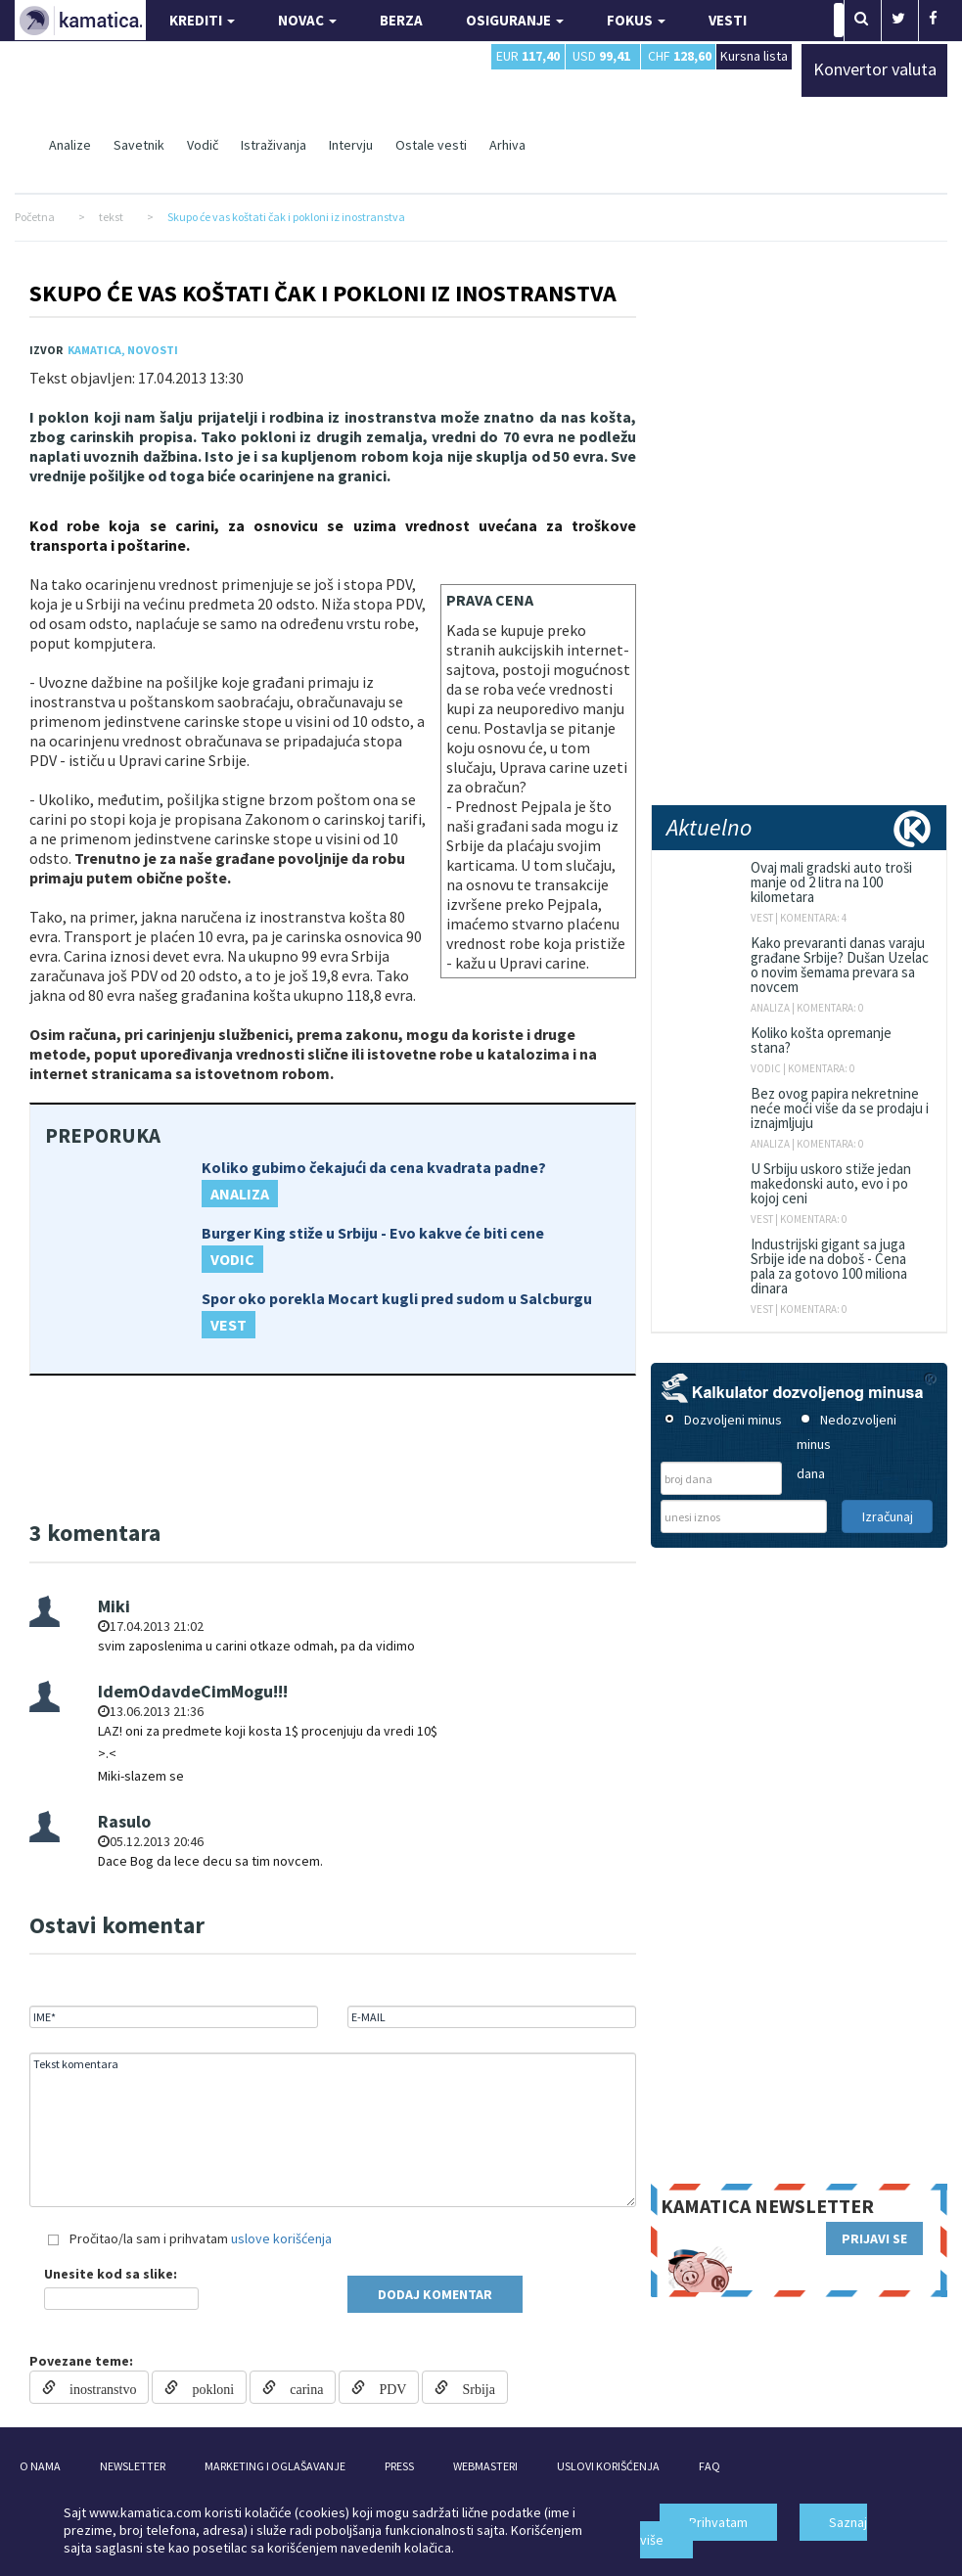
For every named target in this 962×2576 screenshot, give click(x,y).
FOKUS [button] (636, 20)
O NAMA (40, 2466)
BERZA (401, 20)
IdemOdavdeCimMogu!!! (193, 1691)
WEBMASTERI (485, 2466)
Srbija (471, 2387)
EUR (528, 56)
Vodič (202, 145)
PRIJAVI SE (874, 2238)
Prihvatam (718, 2522)
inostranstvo (96, 2387)
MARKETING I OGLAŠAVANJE (275, 2466)
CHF (679, 56)
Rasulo (124, 1821)
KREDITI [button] (202, 20)
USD (601, 56)
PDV (385, 2387)
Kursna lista (754, 55)
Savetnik (139, 145)
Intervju (351, 145)
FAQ (709, 2466)
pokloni (206, 2387)
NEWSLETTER (132, 2466)
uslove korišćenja (281, 2238)
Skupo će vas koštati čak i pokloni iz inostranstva (323, 293)
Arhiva (507, 145)
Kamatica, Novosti (123, 349)
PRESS (399, 2466)
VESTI (728, 20)
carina (299, 2387)
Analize (70, 145)
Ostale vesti (431, 145)
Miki (114, 1606)
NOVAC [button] (307, 20)
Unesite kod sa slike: (110, 2273)
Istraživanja (273, 145)
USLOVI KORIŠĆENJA (608, 2466)
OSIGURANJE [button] (515, 20)
